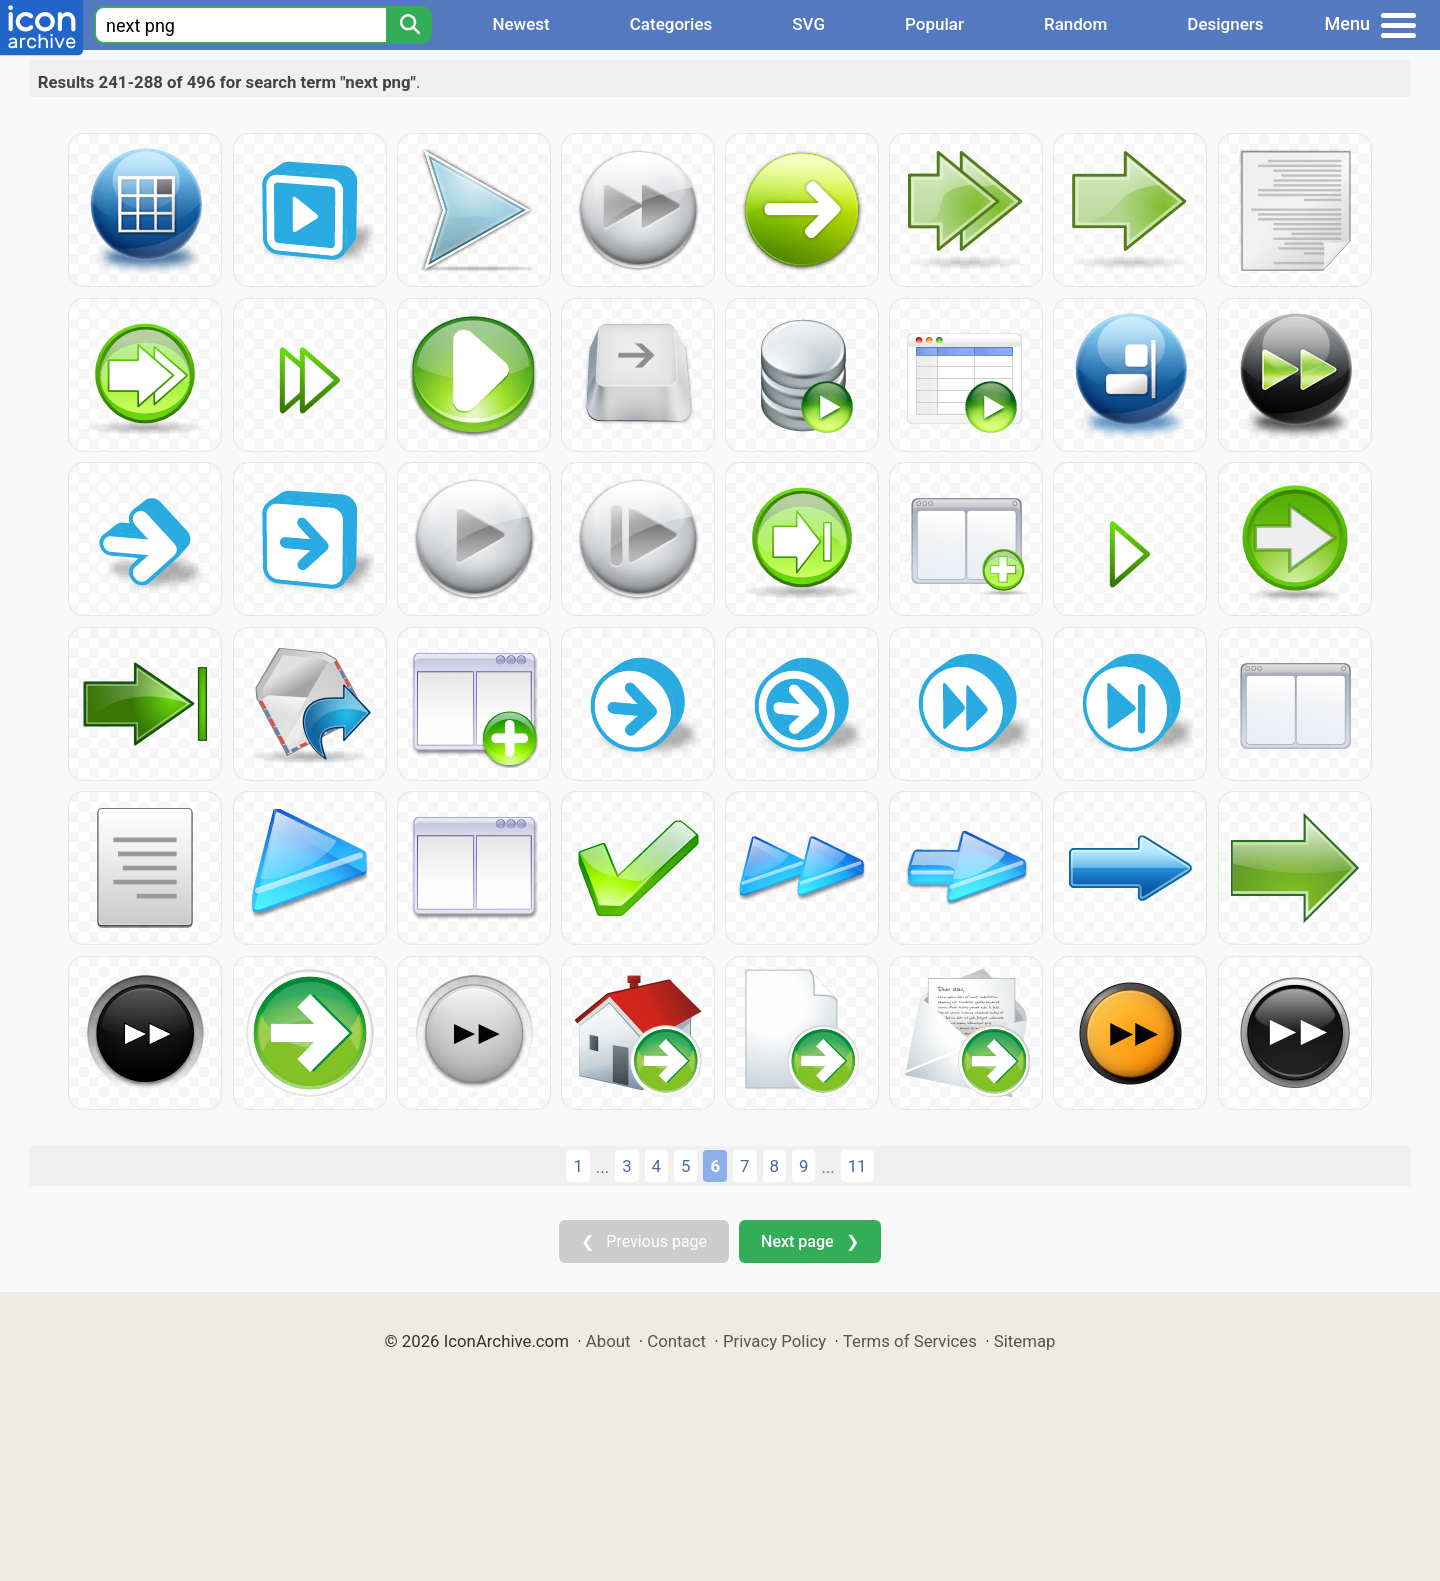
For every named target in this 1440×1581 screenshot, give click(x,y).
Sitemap (1025, 1341)
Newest (520, 24)
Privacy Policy (774, 1341)
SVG (808, 24)
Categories (671, 24)
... (602, 1167)
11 (857, 1166)
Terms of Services (910, 1341)
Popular (934, 24)
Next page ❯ (809, 1241)
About (608, 1341)
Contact (676, 1341)
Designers (1225, 24)
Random (1075, 24)
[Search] (409, 25)
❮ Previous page (644, 1241)
